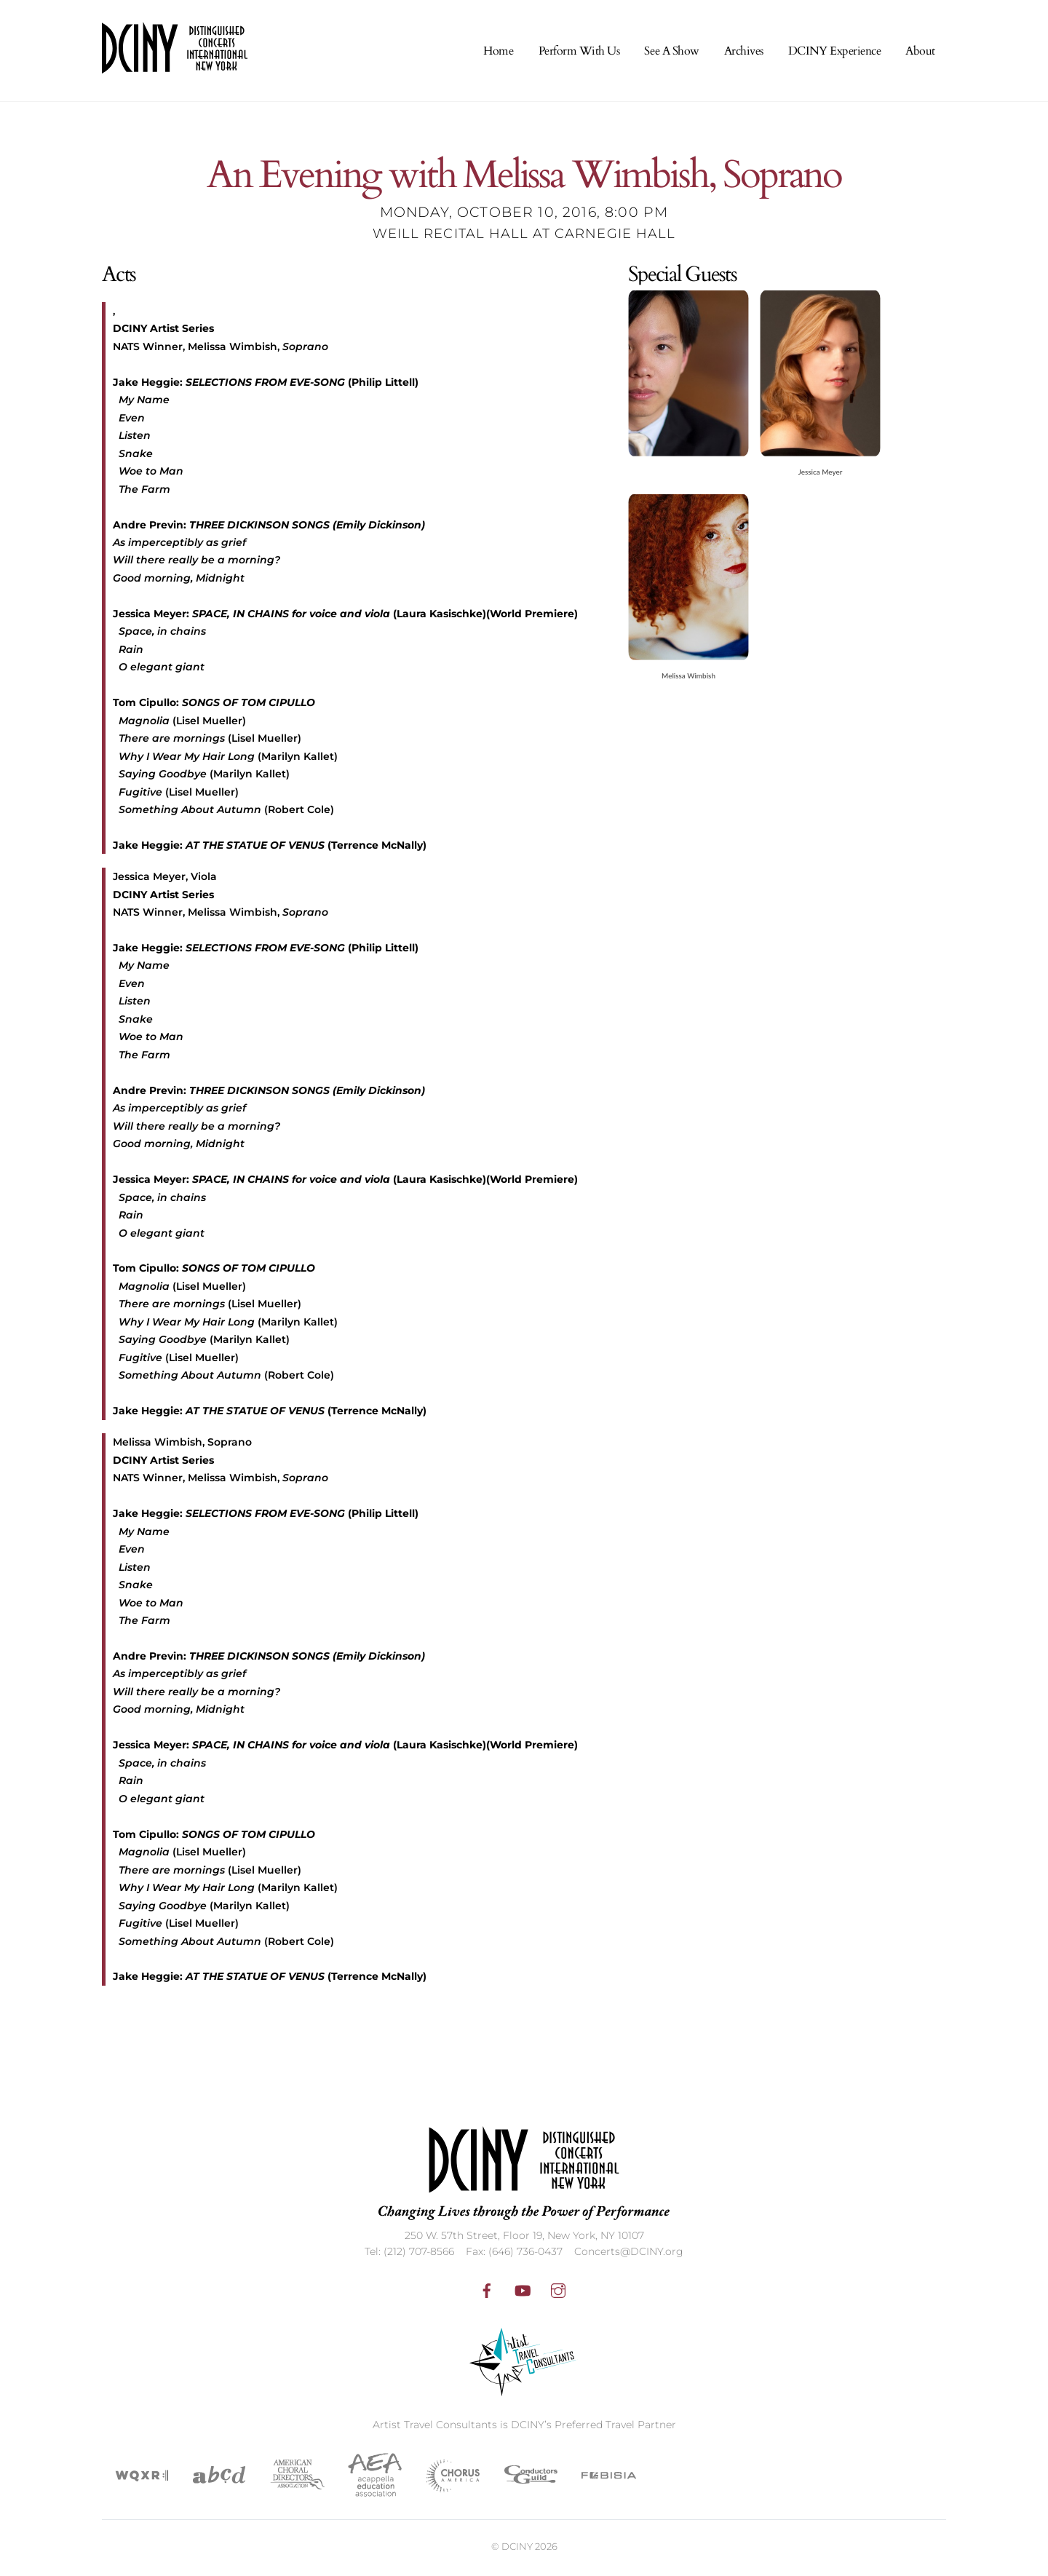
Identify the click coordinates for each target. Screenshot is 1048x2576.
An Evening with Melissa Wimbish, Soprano (524, 181)
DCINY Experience (834, 54)
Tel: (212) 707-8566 (409, 2254)
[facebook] (486, 2292)
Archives (743, 54)
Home (498, 54)
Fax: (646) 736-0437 (514, 2254)
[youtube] (522, 2292)
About (920, 54)
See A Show (671, 54)
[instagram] (558, 2292)
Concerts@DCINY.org (628, 2254)
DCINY (517, 2549)
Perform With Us (579, 54)
